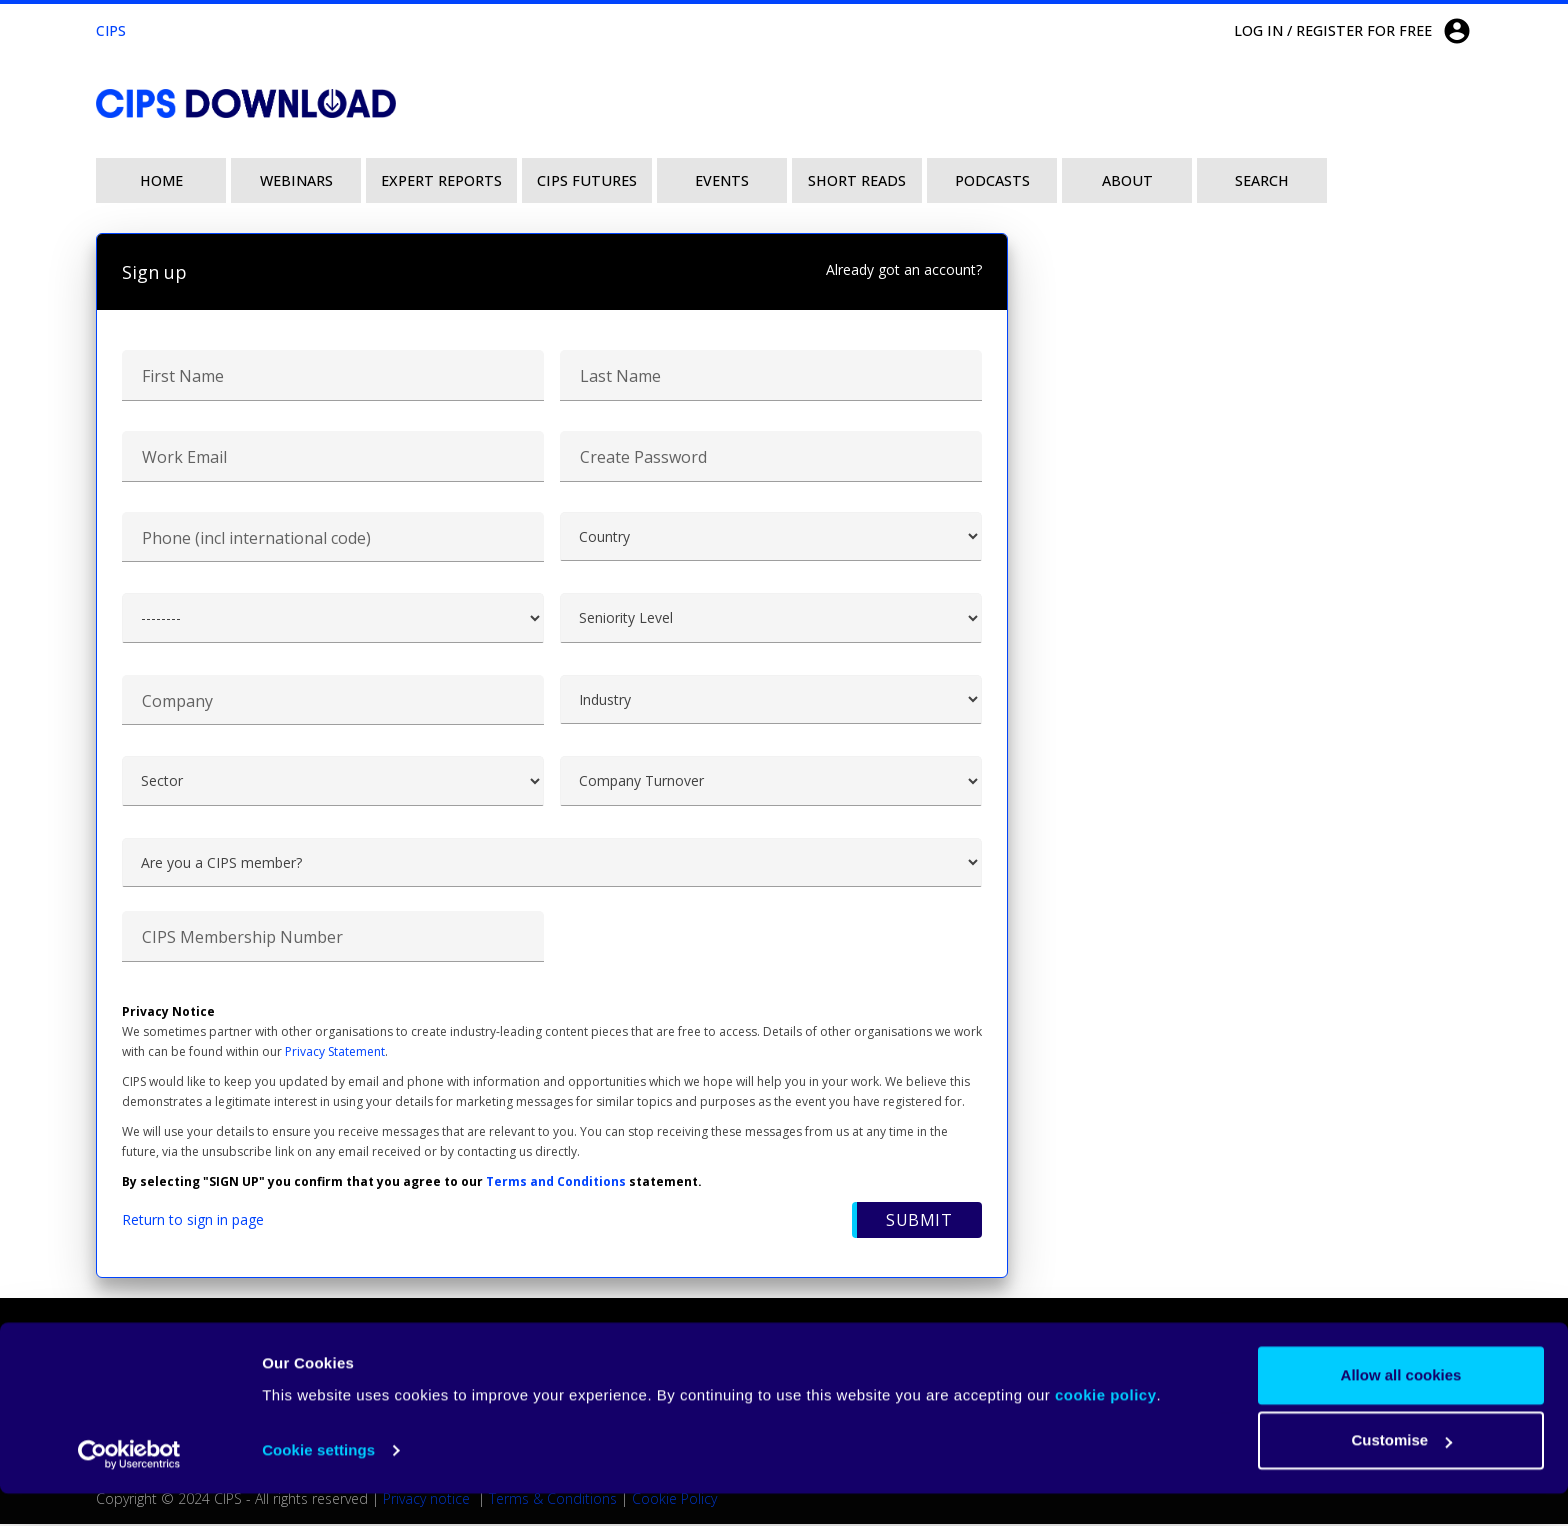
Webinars (296, 180)
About (1127, 180)
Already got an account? (904, 269)
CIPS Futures (587, 180)
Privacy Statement (335, 1053)
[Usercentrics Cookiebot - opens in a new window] (129, 1487)
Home (161, 180)
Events (722, 180)
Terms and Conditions (556, 1183)
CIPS (111, 30)
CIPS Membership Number (242, 939)
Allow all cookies (1401, 1407)
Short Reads (857, 180)
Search (1262, 180)
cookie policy (1106, 1427)
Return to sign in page (193, 1221)
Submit (919, 1222)
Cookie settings (318, 1482)
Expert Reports (441, 180)
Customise (1401, 1472)
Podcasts (992, 180)
